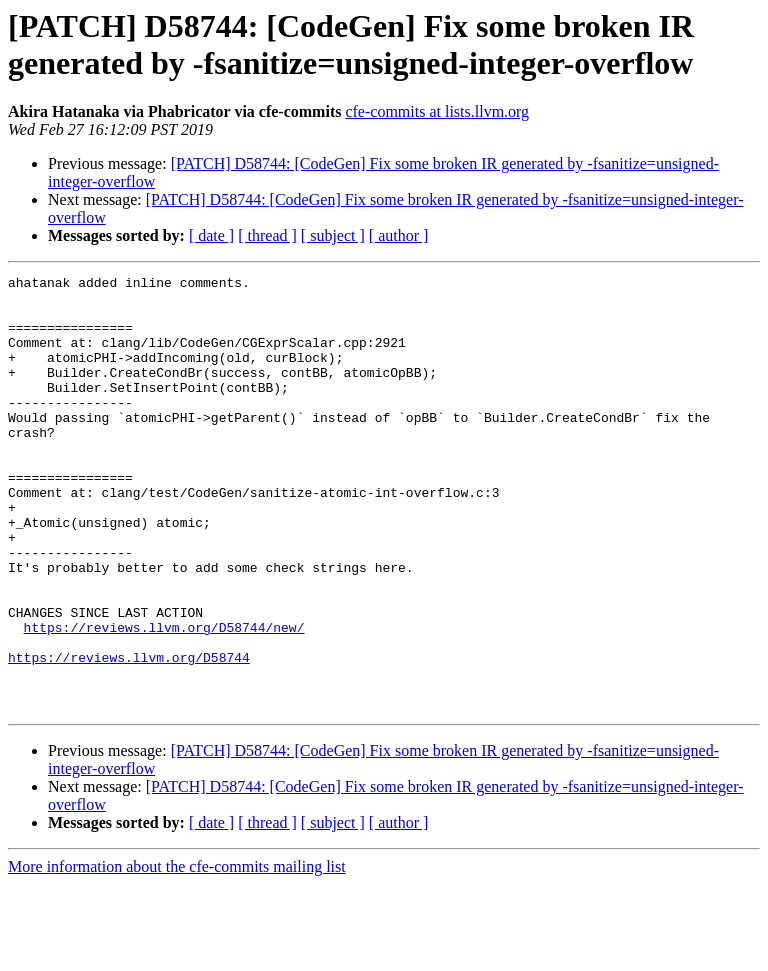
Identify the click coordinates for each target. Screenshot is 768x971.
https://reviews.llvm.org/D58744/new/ (164, 699)
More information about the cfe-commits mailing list (177, 953)
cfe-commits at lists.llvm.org (437, 111)
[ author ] (399, 235)
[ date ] (211, 235)
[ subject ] (333, 235)
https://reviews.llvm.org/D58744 (129, 735)
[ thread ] (267, 235)
